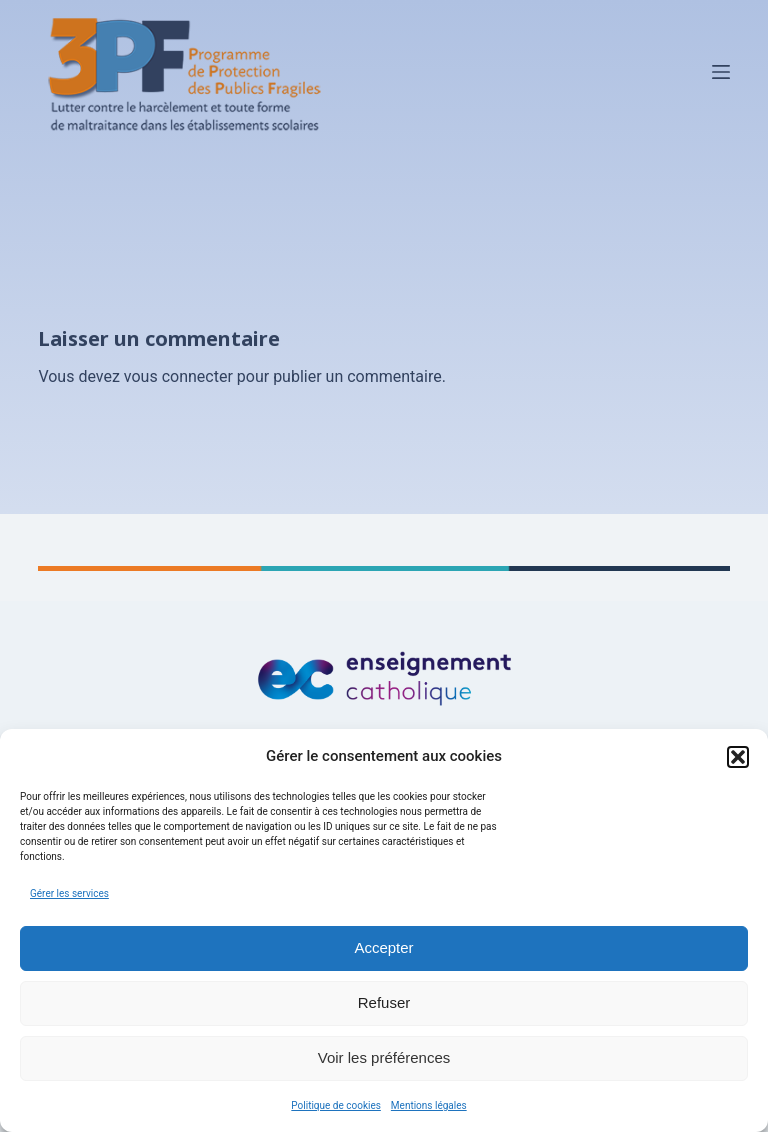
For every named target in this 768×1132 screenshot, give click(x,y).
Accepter (383, 947)
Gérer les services (69, 893)
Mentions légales (429, 1105)
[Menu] (721, 72)
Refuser (384, 1002)
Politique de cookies (336, 1105)
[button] (738, 757)
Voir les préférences (384, 1057)
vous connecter (178, 376)
